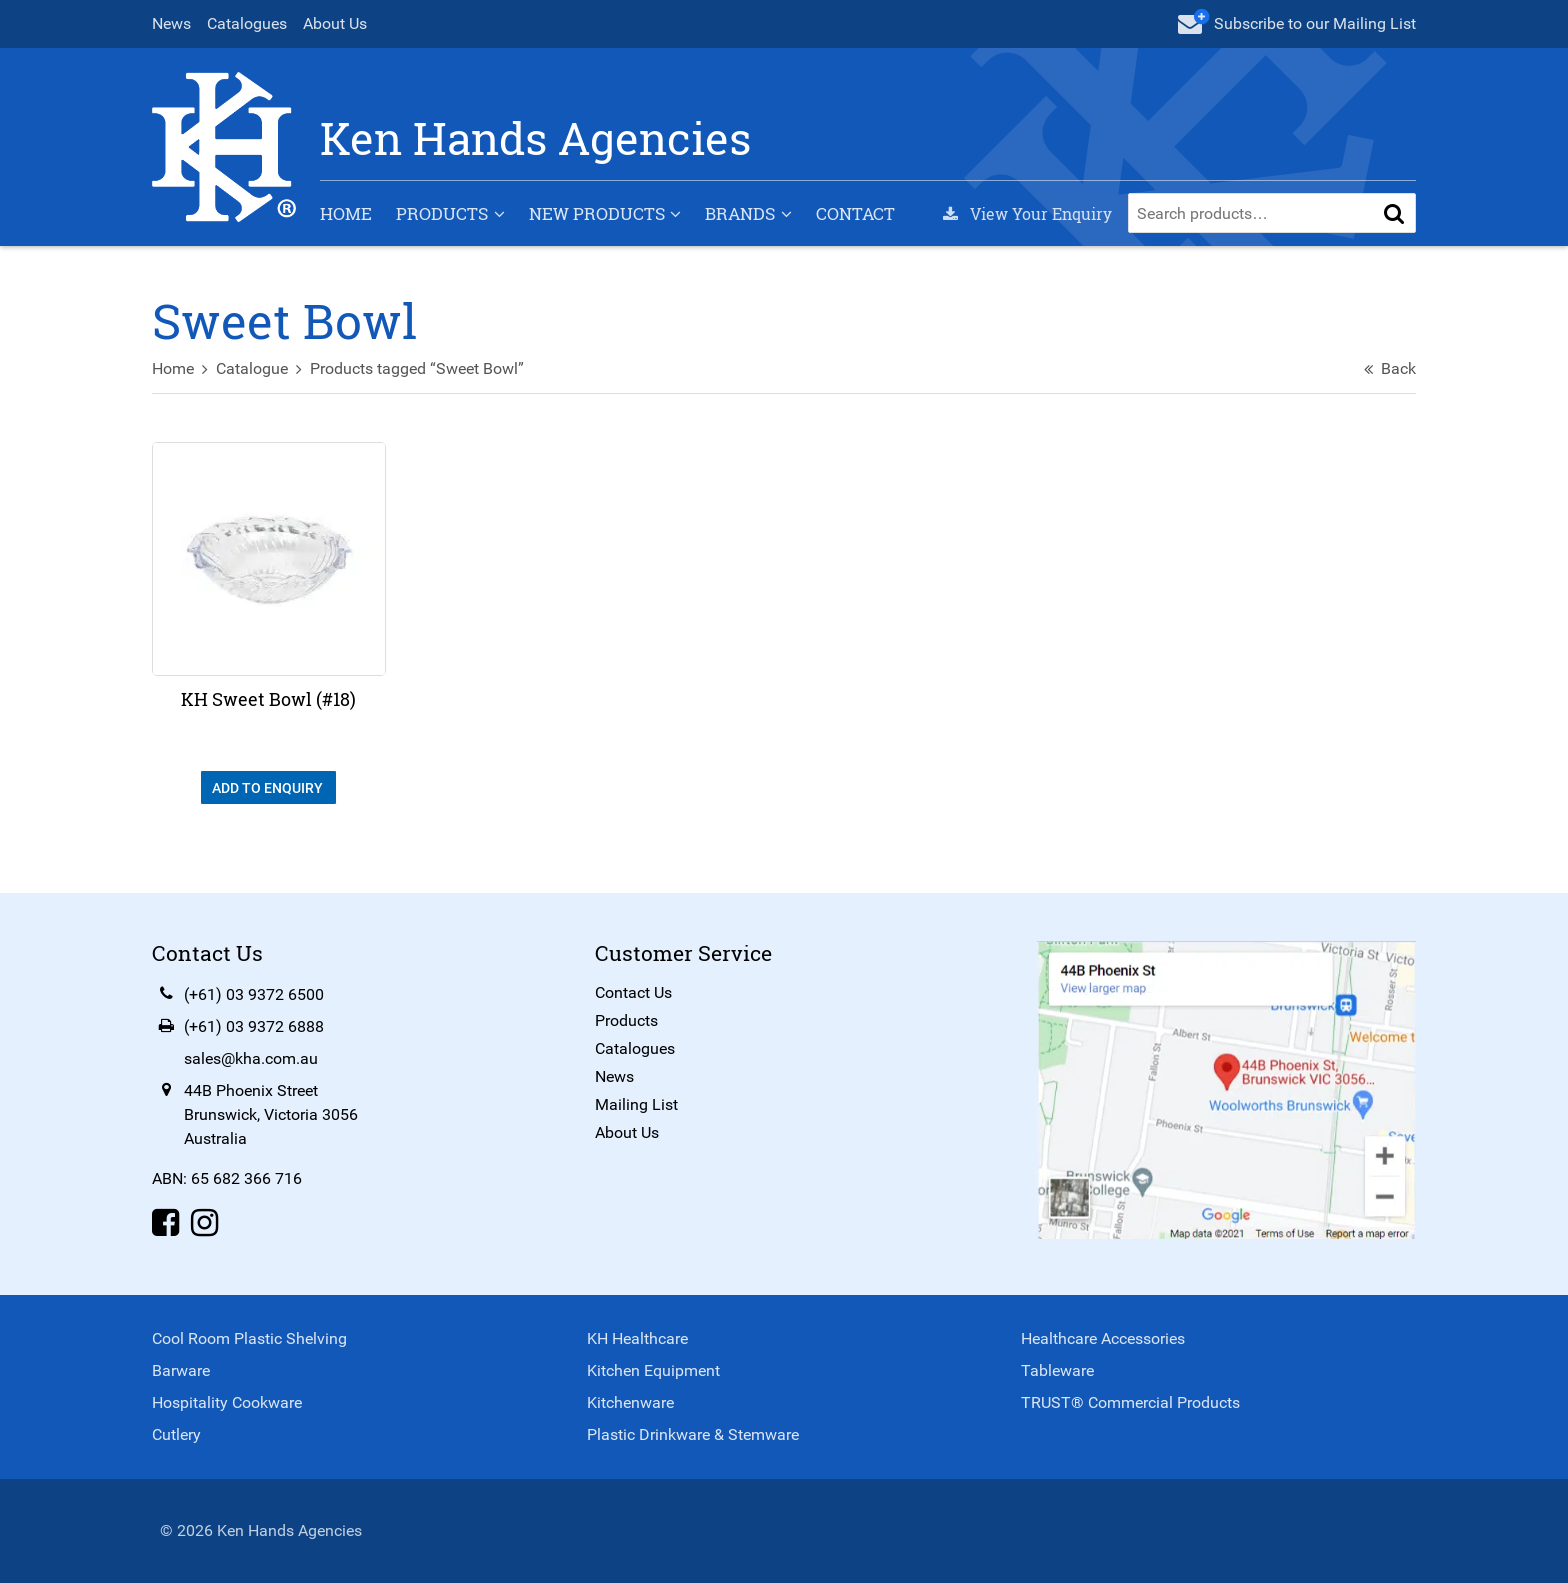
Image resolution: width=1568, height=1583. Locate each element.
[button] (1394, 213)
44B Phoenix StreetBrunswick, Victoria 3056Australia (271, 1114)
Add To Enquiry (269, 788)
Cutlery (176, 1434)
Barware (181, 1370)
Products (442, 213)
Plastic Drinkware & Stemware (693, 1434)
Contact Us (633, 992)
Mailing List (636, 1104)
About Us (335, 23)
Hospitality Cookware (227, 1402)
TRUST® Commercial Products (1130, 1402)
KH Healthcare (637, 1338)
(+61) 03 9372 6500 (254, 994)
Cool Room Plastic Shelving (249, 1338)
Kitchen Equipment (653, 1370)
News (171, 23)
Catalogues (247, 23)
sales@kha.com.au (251, 1058)
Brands (740, 213)
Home (346, 213)
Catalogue (252, 368)
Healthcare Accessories (1103, 1338)
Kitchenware (630, 1402)
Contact (855, 213)
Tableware (1057, 1370)
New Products (597, 213)
